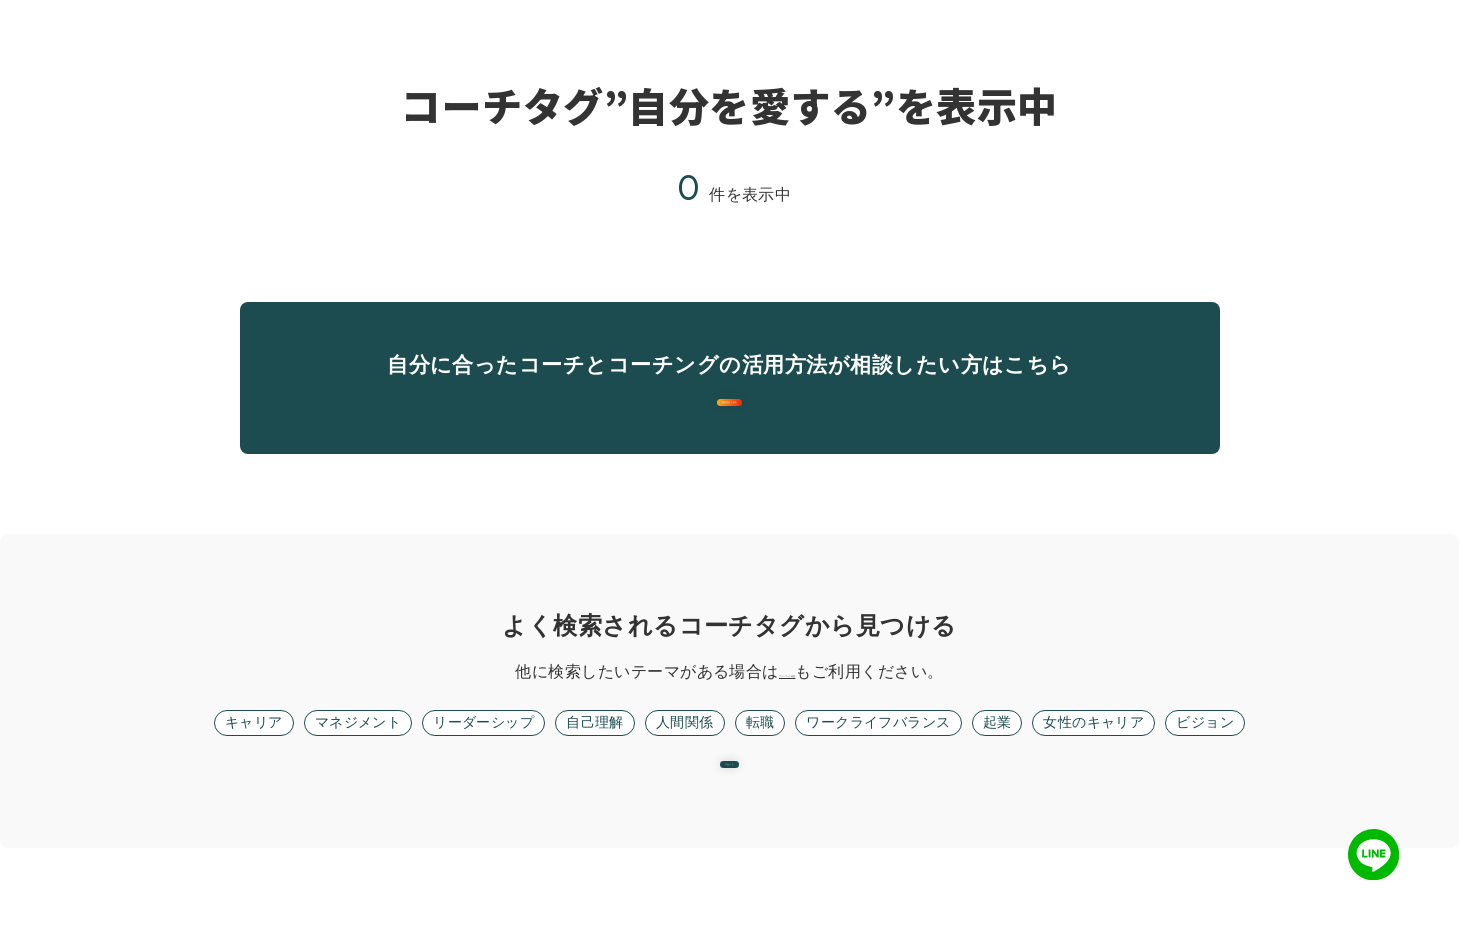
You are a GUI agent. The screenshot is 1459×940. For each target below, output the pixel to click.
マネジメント (320, 768)
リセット (730, 834)
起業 (1023, 768)
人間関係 (681, 768)
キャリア (206, 768)
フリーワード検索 (787, 716)
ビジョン (1253, 768)
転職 (761, 768)
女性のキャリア (1129, 768)
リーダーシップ (459, 768)
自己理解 (583, 768)
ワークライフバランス (892, 768)
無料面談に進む (729, 425)
